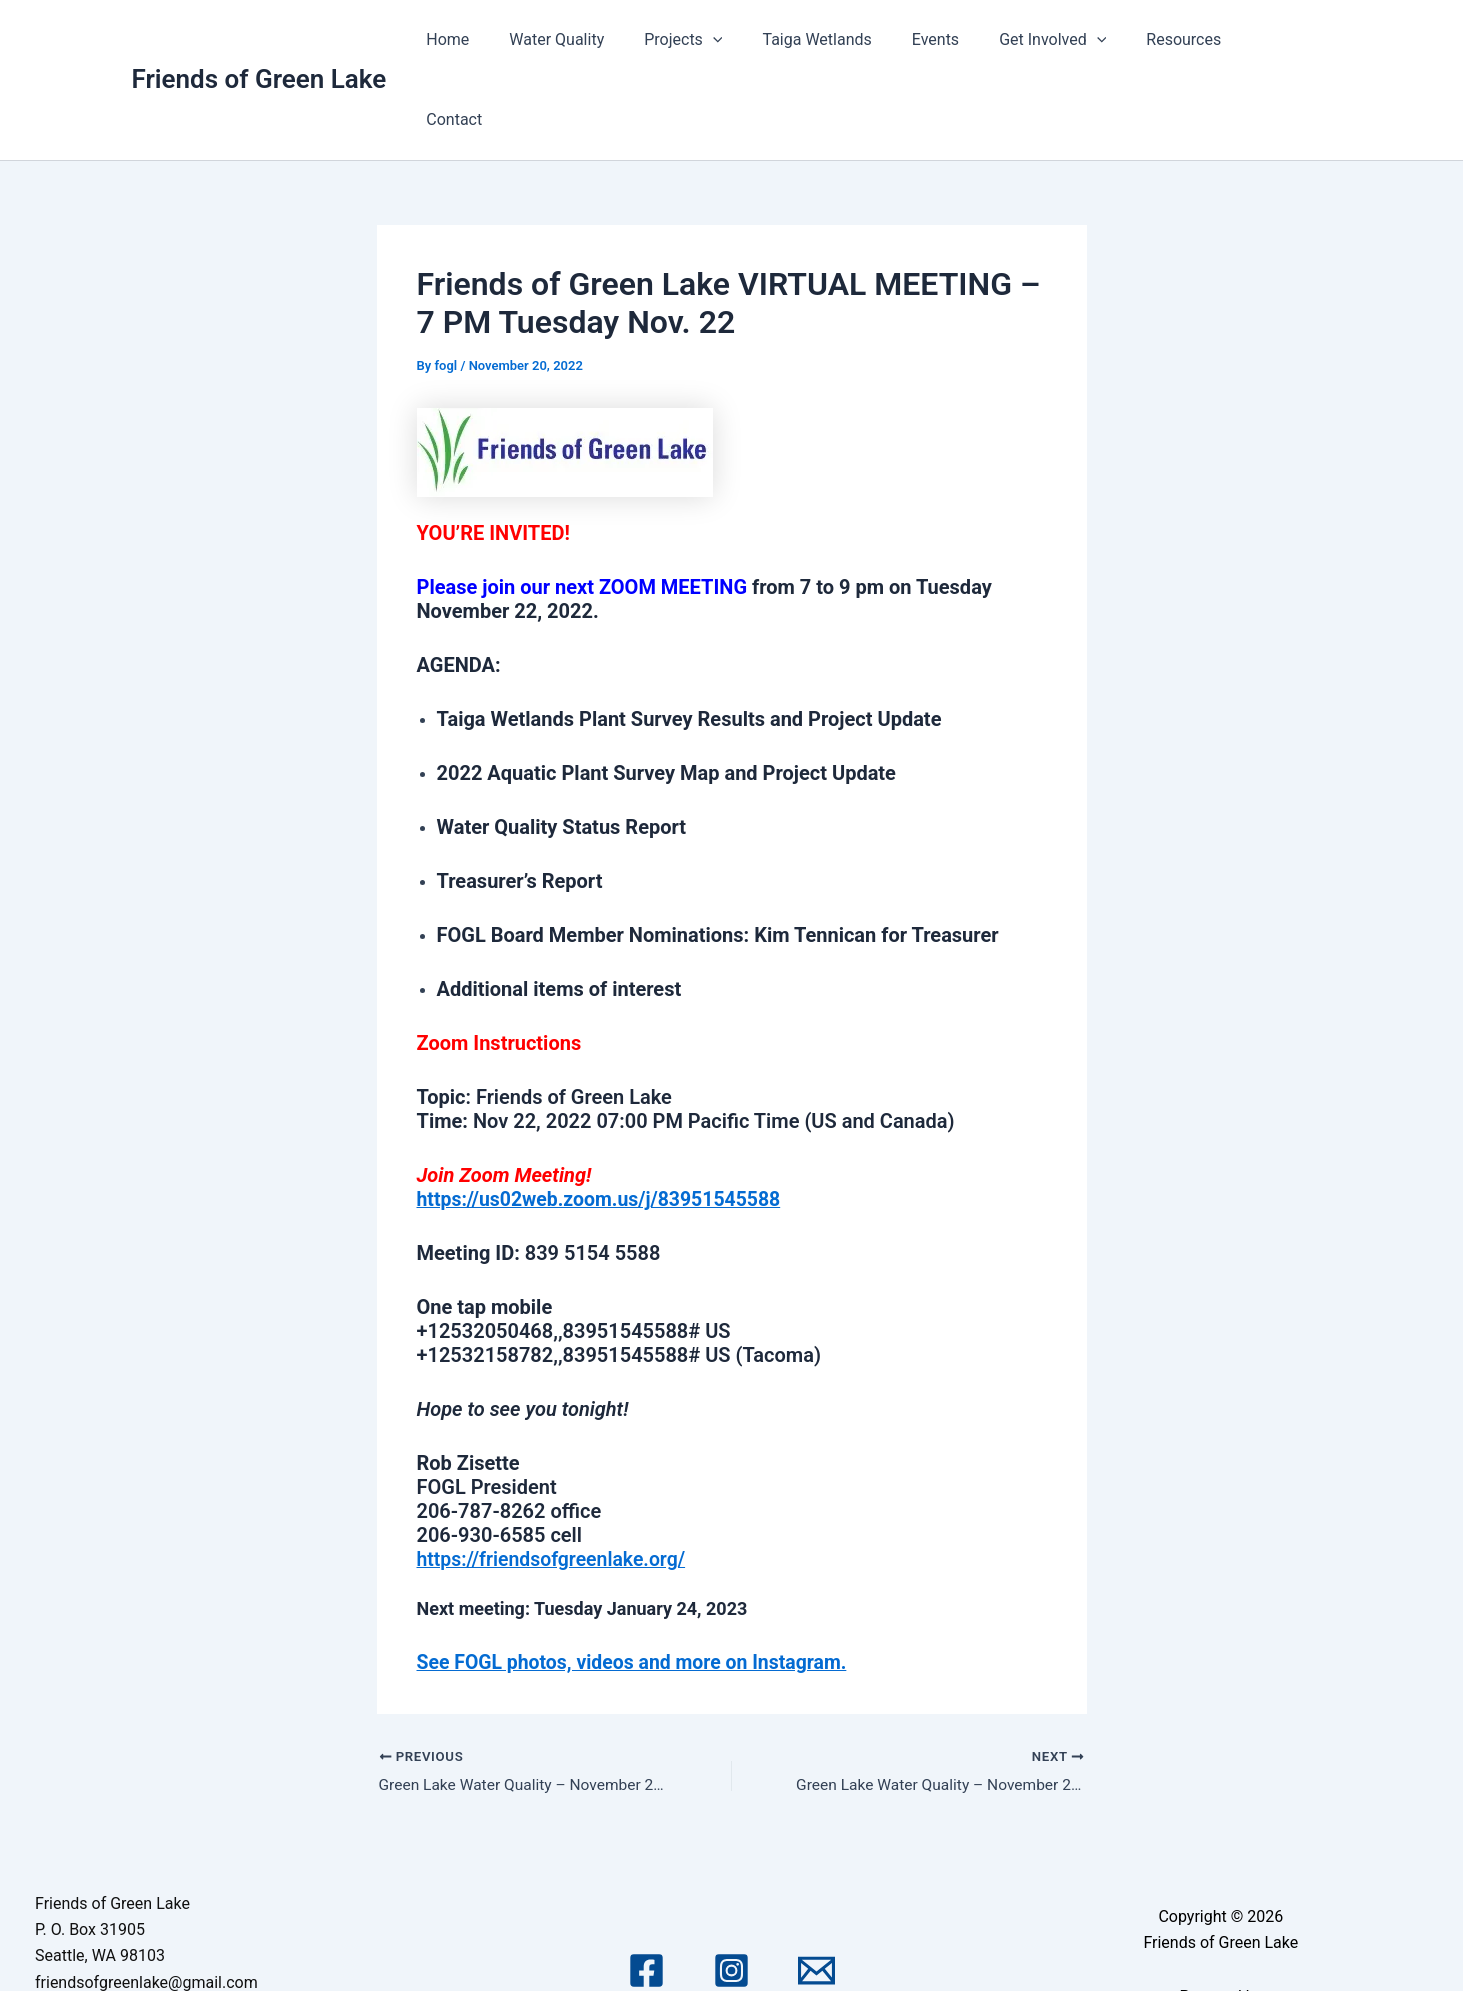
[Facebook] (646, 1891)
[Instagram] (731, 1891)
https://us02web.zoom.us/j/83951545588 (604, 1119)
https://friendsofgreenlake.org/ (555, 1479)
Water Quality (603, 39)
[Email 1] (816, 1891)
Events (957, 39)
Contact (1288, 39)
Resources (1190, 39)
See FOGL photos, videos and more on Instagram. (638, 1581)
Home (502, 39)
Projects (722, 40)
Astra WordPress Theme (1221, 1943)
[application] (751, 40)
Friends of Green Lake (259, 39)
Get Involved (1066, 40)
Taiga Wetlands (847, 39)
